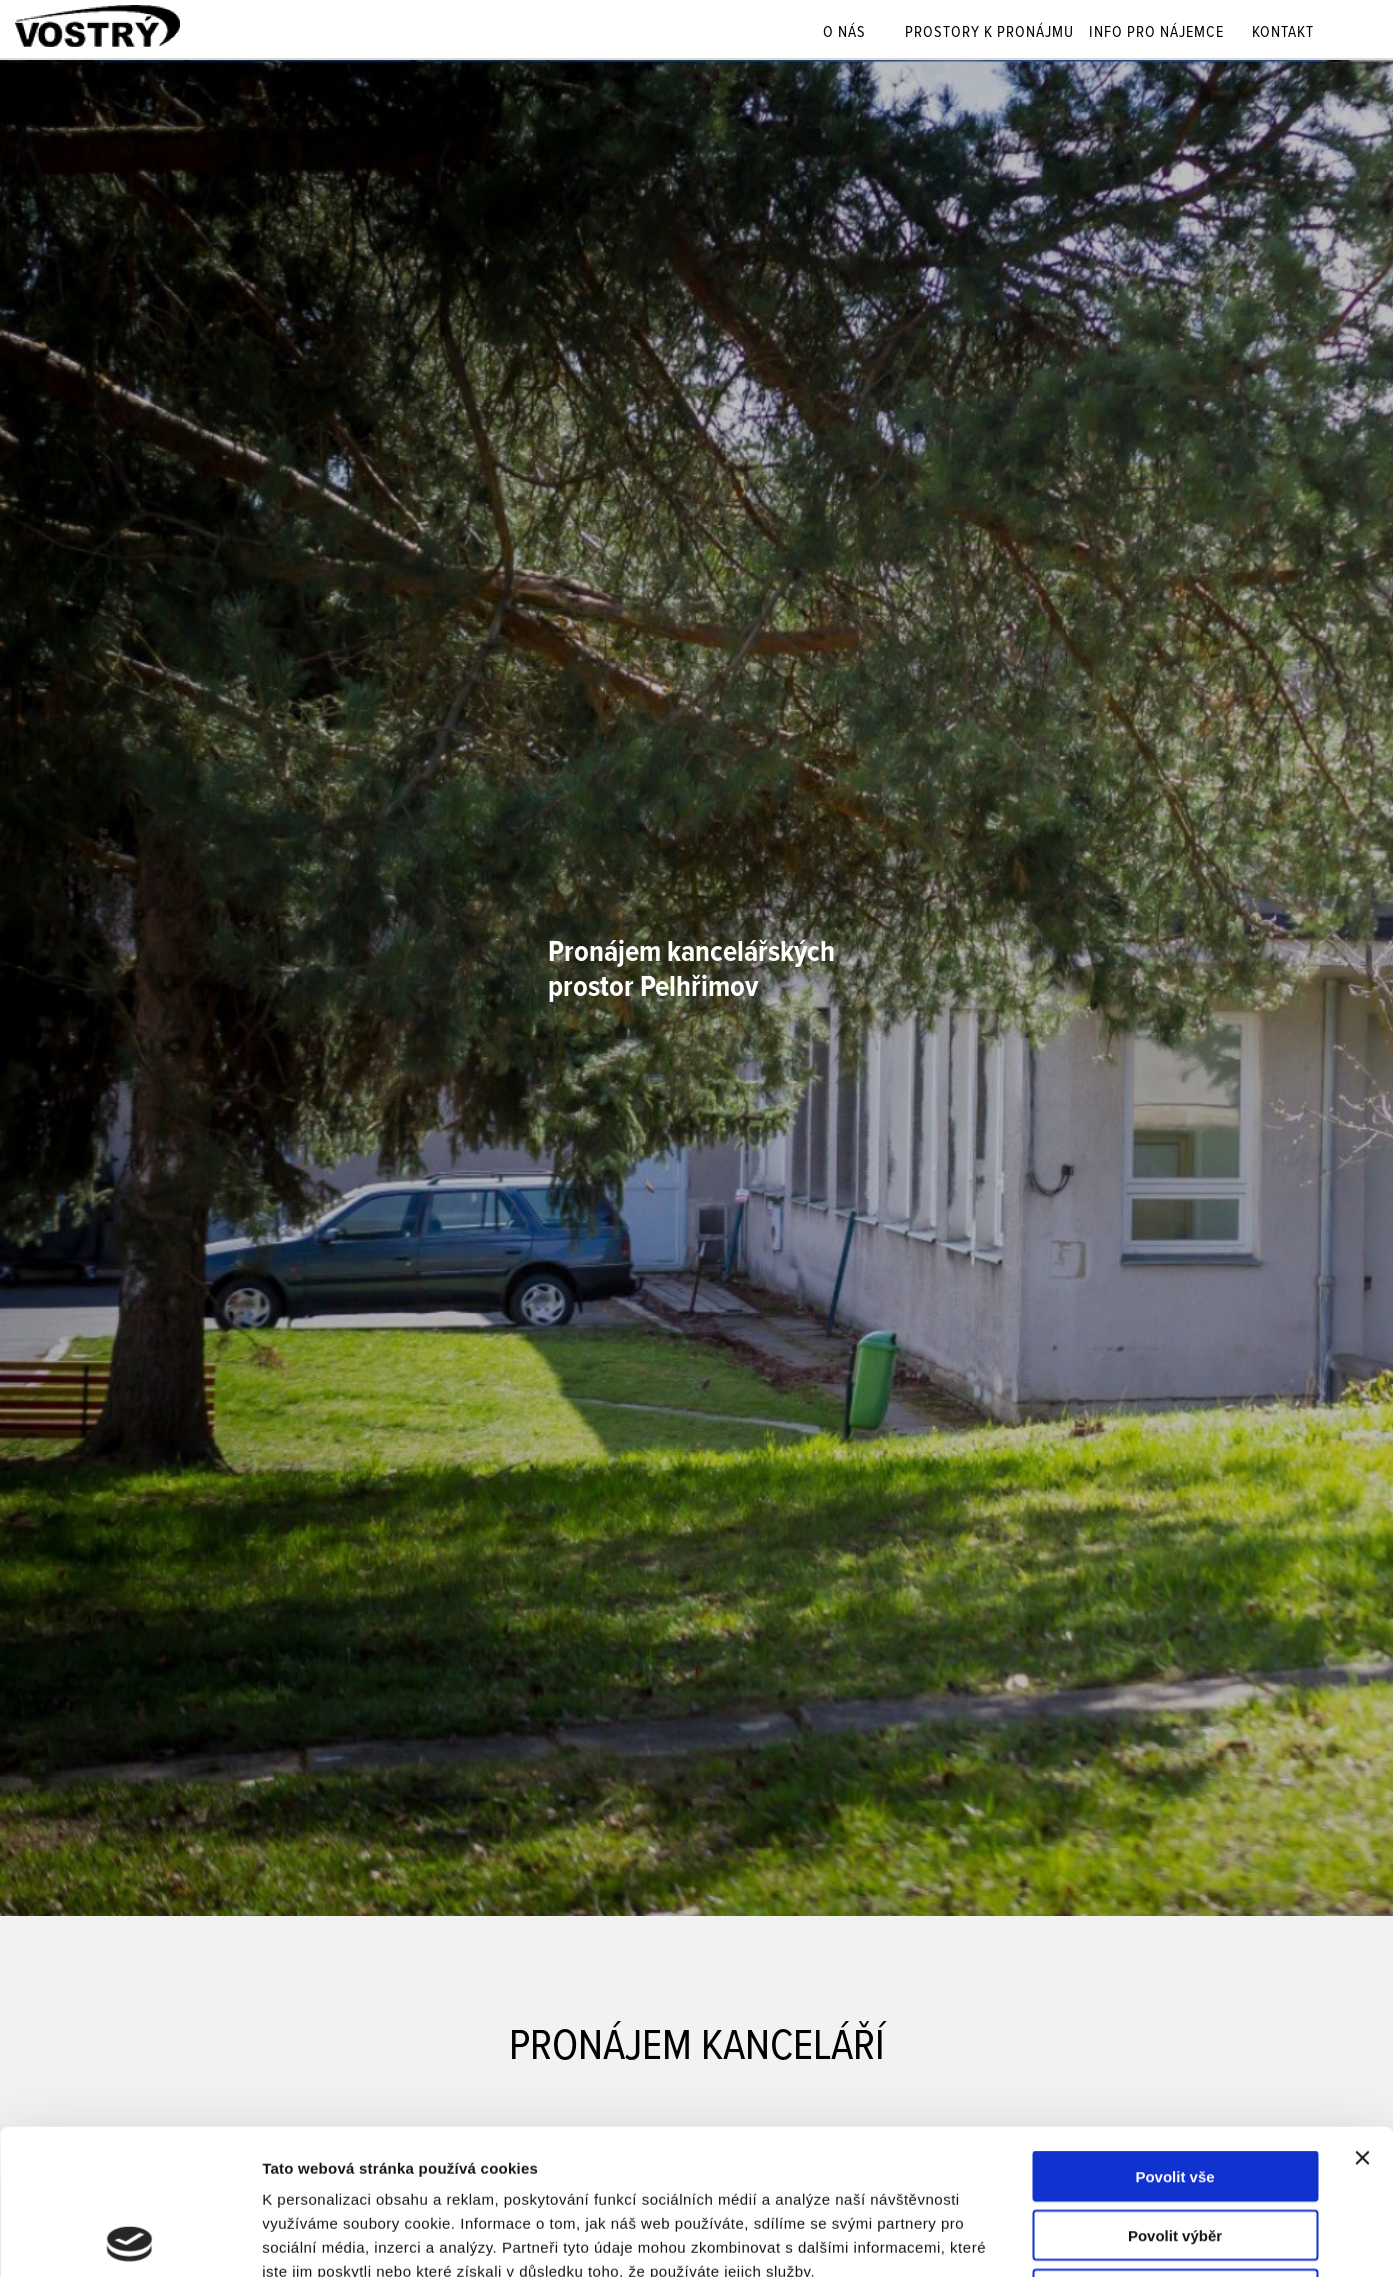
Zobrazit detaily (1057, 2237)
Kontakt (1283, 34)
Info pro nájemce (1156, 34)
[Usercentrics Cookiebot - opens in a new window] (129, 2238)
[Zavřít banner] (1362, 2013)
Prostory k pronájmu (989, 34)
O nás (844, 34)
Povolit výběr (1175, 2090)
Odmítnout (1175, 2149)
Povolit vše (1174, 2031)
